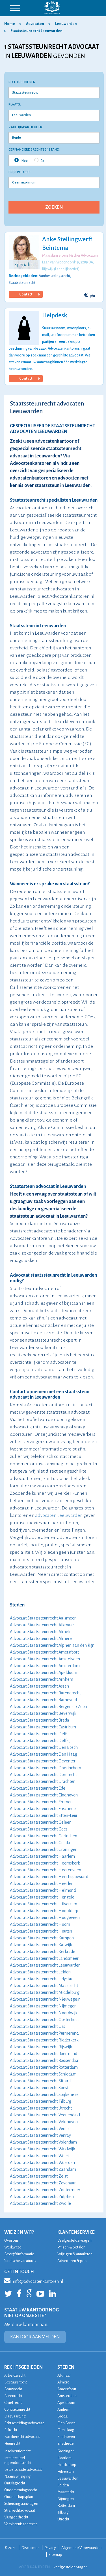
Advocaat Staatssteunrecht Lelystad (41, 1979)
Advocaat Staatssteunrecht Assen (39, 1686)
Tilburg (63, 2512)
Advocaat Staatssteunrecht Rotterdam (44, 2067)
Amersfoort (66, 2389)
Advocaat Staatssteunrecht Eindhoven (44, 1795)
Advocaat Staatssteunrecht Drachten (42, 1781)
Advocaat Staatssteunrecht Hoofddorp (44, 1910)
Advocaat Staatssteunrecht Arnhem (41, 1679)
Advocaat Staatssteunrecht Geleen (41, 1822)
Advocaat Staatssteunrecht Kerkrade (42, 1951)
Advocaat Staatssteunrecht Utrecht (41, 2108)
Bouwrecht (13, 2389)
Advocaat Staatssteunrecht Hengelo (42, 1897)
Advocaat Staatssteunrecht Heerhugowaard (49, 1876)
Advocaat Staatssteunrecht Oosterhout (44, 2019)
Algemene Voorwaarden (81, 2548)
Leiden (63, 2485)
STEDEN (65, 2367)
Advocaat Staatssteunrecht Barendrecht (45, 1693)
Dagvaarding (15, 2416)
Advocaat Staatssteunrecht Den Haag (43, 1754)
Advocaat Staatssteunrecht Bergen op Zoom (49, 1706)
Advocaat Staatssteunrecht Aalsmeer (43, 1618)
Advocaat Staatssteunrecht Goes (39, 1829)
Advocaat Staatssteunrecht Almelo (41, 1631)
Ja (39, 160)
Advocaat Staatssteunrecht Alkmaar (42, 1625)
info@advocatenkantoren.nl (33, 2280)
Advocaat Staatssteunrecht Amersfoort (44, 1652)
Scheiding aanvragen (21, 2503)
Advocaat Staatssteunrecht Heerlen (41, 1883)
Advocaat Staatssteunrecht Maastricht (44, 1985)
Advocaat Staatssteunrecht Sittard (40, 2081)
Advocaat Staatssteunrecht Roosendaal (44, 2060)
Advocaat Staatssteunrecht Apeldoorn (43, 1672)
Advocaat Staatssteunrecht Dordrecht (43, 1774)
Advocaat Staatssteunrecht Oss (37, 2026)
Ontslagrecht (14, 2483)
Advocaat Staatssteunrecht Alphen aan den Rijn (52, 1645)
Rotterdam (66, 2505)
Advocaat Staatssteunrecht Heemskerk (45, 1863)
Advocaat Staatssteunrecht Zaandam (43, 2169)
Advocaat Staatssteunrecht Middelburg (44, 1992)
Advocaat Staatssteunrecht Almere (41, 1638)
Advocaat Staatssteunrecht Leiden (40, 1972)
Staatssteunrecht (22, 283)
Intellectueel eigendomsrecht (17, 2460)
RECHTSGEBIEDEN (23, 2367)
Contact (29, 294)
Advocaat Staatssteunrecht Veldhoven (44, 2121)
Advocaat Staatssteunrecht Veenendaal (45, 2115)
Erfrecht (10, 2430)
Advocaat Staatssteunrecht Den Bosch (44, 1747)
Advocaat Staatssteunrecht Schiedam (43, 2074)
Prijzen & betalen (71, 2247)
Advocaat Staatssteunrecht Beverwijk (43, 1713)
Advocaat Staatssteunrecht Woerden (42, 2162)
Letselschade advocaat (23, 2469)
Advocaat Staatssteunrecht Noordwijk (43, 2013)
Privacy (50, 2548)
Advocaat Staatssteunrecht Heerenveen (45, 1870)
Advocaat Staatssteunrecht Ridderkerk (44, 2040)
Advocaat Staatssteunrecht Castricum (43, 1727)
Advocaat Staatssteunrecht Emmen (41, 1802)
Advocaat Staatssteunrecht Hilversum (43, 1904)
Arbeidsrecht (14, 2375)
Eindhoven (66, 2436)
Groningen (66, 2451)
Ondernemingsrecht (20, 2490)
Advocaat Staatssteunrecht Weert (40, 2155)
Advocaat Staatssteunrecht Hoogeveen (45, 1917)
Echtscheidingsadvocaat (24, 2423)
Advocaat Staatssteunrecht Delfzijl (41, 1740)
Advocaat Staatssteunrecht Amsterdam (45, 1665)
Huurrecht (12, 2443)
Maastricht (65, 2492)
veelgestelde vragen (71, 2567)
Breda (62, 2416)
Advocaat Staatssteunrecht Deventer (42, 1761)
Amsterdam (67, 2396)
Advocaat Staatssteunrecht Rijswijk (41, 2047)
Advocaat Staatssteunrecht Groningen (43, 1849)
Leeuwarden (67, 2478)
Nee (21, 160)
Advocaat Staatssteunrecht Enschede (43, 1808)
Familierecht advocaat (22, 2436)
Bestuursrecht (15, 2382)
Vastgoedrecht (16, 2517)
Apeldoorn (66, 2402)
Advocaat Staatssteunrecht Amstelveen (45, 1659)
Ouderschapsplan (18, 2497)
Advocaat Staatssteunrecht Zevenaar (43, 2183)
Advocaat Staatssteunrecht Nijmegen (43, 2006)
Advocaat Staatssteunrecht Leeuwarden (45, 1965)
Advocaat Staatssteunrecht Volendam (43, 2142)
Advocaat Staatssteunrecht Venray (40, 2135)
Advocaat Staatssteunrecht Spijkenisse (44, 2094)
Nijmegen (65, 2499)
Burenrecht (13, 2396)
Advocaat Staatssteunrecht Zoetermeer (45, 2190)
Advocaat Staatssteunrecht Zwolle (40, 2203)
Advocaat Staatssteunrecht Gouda (40, 1842)
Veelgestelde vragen (74, 2240)
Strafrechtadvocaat (19, 2510)
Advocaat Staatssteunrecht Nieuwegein (45, 1999)
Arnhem (63, 2409)
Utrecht (63, 2519)
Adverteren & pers (72, 2261)
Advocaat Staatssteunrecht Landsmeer (44, 1958)
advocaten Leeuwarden (59, 1515)
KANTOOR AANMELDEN (35, 2336)
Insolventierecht (17, 2451)
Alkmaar (64, 2375)
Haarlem (64, 2458)
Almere (63, 2382)
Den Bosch (66, 2423)
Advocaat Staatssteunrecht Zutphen (42, 2196)
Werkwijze (12, 2247)
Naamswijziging (17, 2476)
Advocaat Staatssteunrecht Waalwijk (42, 2149)
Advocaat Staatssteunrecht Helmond (43, 1890)
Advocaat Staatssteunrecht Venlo (39, 2128)
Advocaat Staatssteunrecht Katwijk (41, 1944)
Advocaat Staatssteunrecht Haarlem (42, 1856)
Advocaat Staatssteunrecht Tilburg (40, 2101)
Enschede (65, 2443)
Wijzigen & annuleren (74, 2254)
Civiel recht (13, 2402)
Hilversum (65, 2471)
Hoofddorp (66, 2465)
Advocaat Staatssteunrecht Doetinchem (45, 1768)
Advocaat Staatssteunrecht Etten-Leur (43, 1815)
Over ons (11, 2240)
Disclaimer (30, 2548)
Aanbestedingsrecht (54, 276)
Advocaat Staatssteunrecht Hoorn (40, 1924)
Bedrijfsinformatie (19, 2254)
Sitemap (55, 2554)
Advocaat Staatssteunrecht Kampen (42, 1938)
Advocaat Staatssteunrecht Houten (41, 1931)
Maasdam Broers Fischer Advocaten (70, 255)
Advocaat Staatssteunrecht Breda (39, 1720)
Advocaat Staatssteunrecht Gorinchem (44, 1836)
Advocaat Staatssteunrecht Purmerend (44, 2033)
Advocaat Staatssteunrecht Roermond (43, 2053)
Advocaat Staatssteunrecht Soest (39, 2087)
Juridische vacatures (20, 2261)
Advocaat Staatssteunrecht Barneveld (43, 1699)
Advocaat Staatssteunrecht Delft (39, 1734)
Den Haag (65, 2430)
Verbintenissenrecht (20, 2524)
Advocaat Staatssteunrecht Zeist (39, 2176)
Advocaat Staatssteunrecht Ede (37, 1788)
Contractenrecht (17, 2409)
